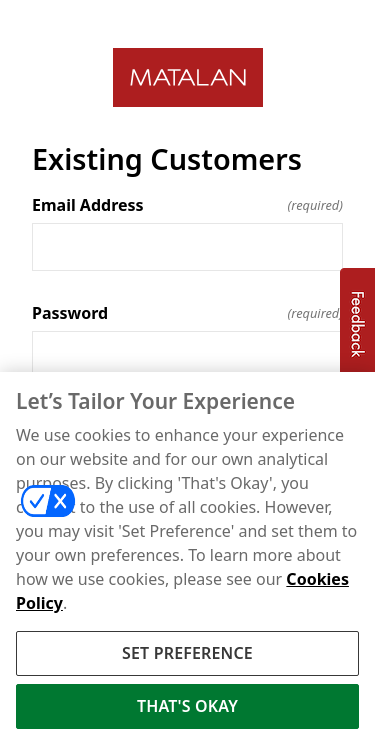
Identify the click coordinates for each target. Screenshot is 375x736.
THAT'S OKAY (187, 710)
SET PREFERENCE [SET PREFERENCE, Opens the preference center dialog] (187, 656)
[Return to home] (187, 77)
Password (187, 313)
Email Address (187, 205)
